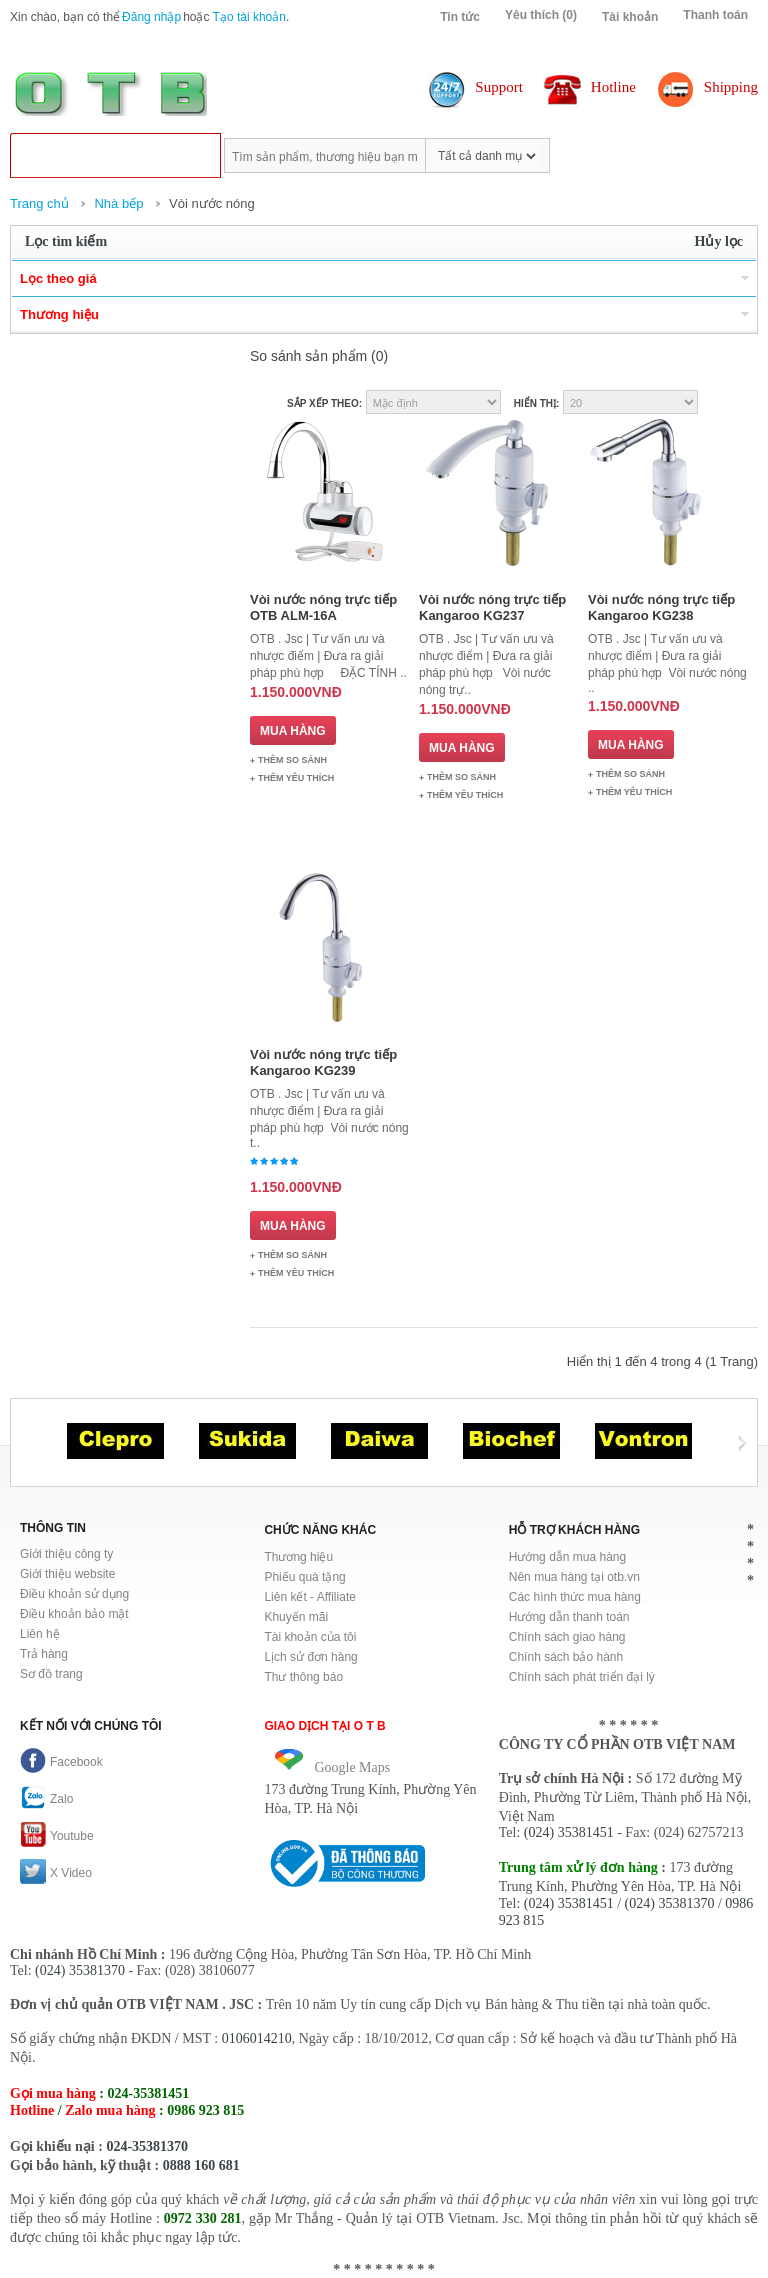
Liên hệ (40, 1634)
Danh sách (745, 402)
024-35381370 (147, 2146)
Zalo (46, 1799)
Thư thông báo (303, 1677)
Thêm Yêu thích (296, 778)
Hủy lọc (719, 241)
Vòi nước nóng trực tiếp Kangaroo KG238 (661, 607)
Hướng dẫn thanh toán (569, 1617)
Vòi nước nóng (212, 203)
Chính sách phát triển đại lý (582, 1677)
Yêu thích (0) (541, 15)
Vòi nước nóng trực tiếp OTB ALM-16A (323, 607)
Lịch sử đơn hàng (310, 1657)
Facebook (61, 1762)
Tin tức (460, 17)
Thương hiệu (298, 1557)
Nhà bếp (118, 203)
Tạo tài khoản (249, 17)
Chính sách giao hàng (567, 1637)
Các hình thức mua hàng (575, 1597)
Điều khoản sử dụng (74, 1594)
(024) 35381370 (670, 1903)
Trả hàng (44, 1654)
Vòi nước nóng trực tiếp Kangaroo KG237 (492, 607)
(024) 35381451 (569, 1832)
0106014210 (257, 2038)
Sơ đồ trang (51, 1674)
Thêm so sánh (292, 760)
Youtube (57, 1836)
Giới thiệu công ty (66, 1554)
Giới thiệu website (67, 1574)
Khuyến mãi (296, 1617)
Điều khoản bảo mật (74, 1614)
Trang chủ (39, 203)
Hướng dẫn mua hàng (567, 1557)
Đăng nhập (151, 17)
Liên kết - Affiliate (310, 1597)
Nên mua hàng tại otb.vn (574, 1577)
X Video (56, 1873)
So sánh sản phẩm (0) (319, 356)
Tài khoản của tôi (310, 1637)
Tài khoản (630, 17)
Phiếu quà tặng (304, 1577)
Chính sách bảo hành (566, 1657)
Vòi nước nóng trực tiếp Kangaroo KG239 (323, 1062)
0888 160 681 (201, 2165)
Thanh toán (715, 15)
